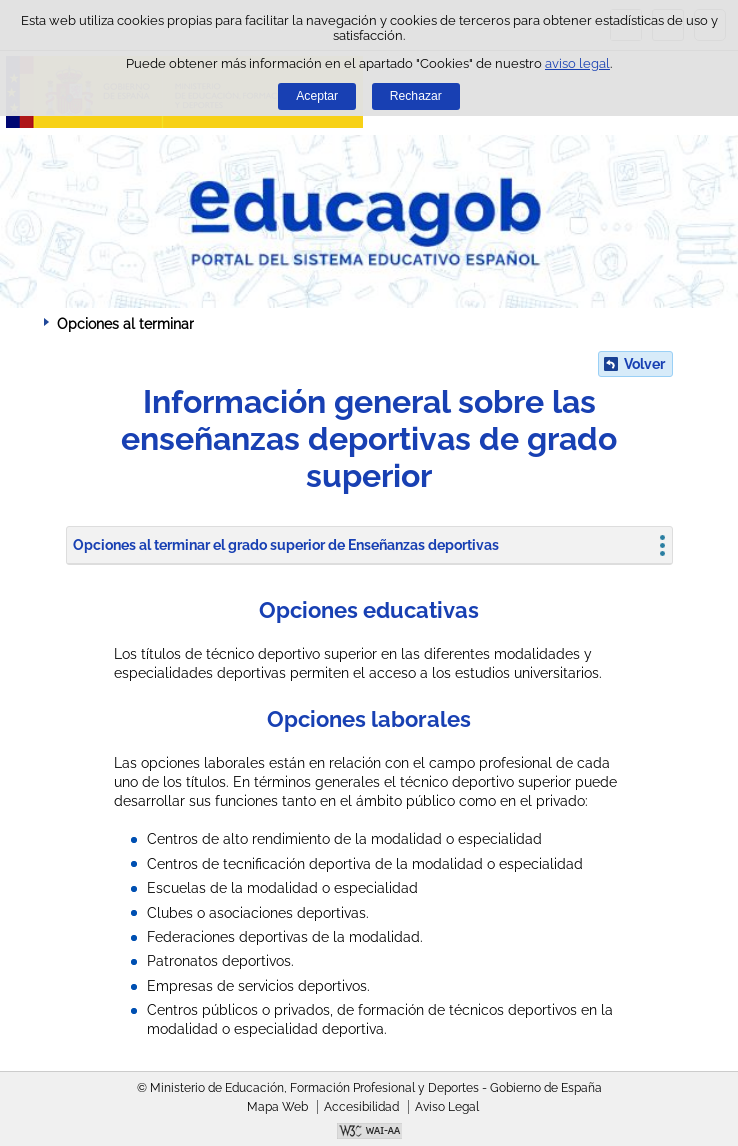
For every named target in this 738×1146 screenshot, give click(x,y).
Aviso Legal (447, 1107)
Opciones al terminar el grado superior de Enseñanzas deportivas (286, 545)
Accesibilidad (361, 1107)
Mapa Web (277, 1107)
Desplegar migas (25, 323)
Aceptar (317, 96)
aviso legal (577, 63)
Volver (644, 364)
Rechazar (416, 96)
